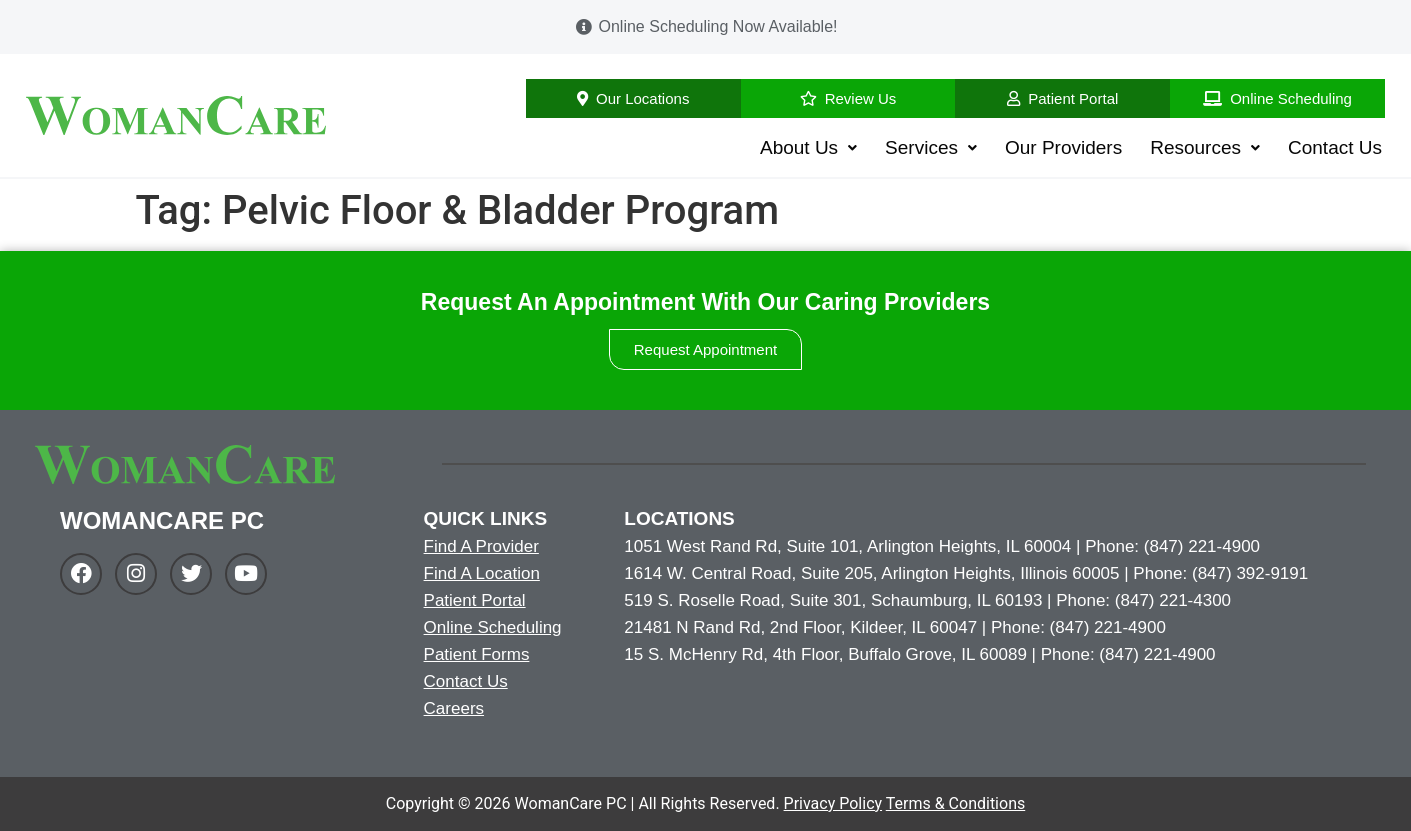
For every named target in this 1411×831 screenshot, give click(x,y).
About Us (808, 147)
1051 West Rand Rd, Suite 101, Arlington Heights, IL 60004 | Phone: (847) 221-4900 (942, 546)
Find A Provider (481, 546)
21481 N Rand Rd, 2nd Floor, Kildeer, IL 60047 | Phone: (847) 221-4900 (895, 627)
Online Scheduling (493, 627)
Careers (454, 708)
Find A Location (482, 573)
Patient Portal (475, 600)
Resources (1205, 147)
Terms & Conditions (956, 803)
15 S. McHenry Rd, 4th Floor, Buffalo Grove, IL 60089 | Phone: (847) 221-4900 (919, 654)
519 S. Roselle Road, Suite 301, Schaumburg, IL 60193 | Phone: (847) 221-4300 (927, 600)
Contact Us (1335, 147)
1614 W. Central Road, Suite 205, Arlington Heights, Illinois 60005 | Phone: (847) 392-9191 (966, 573)
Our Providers (1063, 147)
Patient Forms (477, 654)
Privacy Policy (833, 803)
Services (931, 147)
